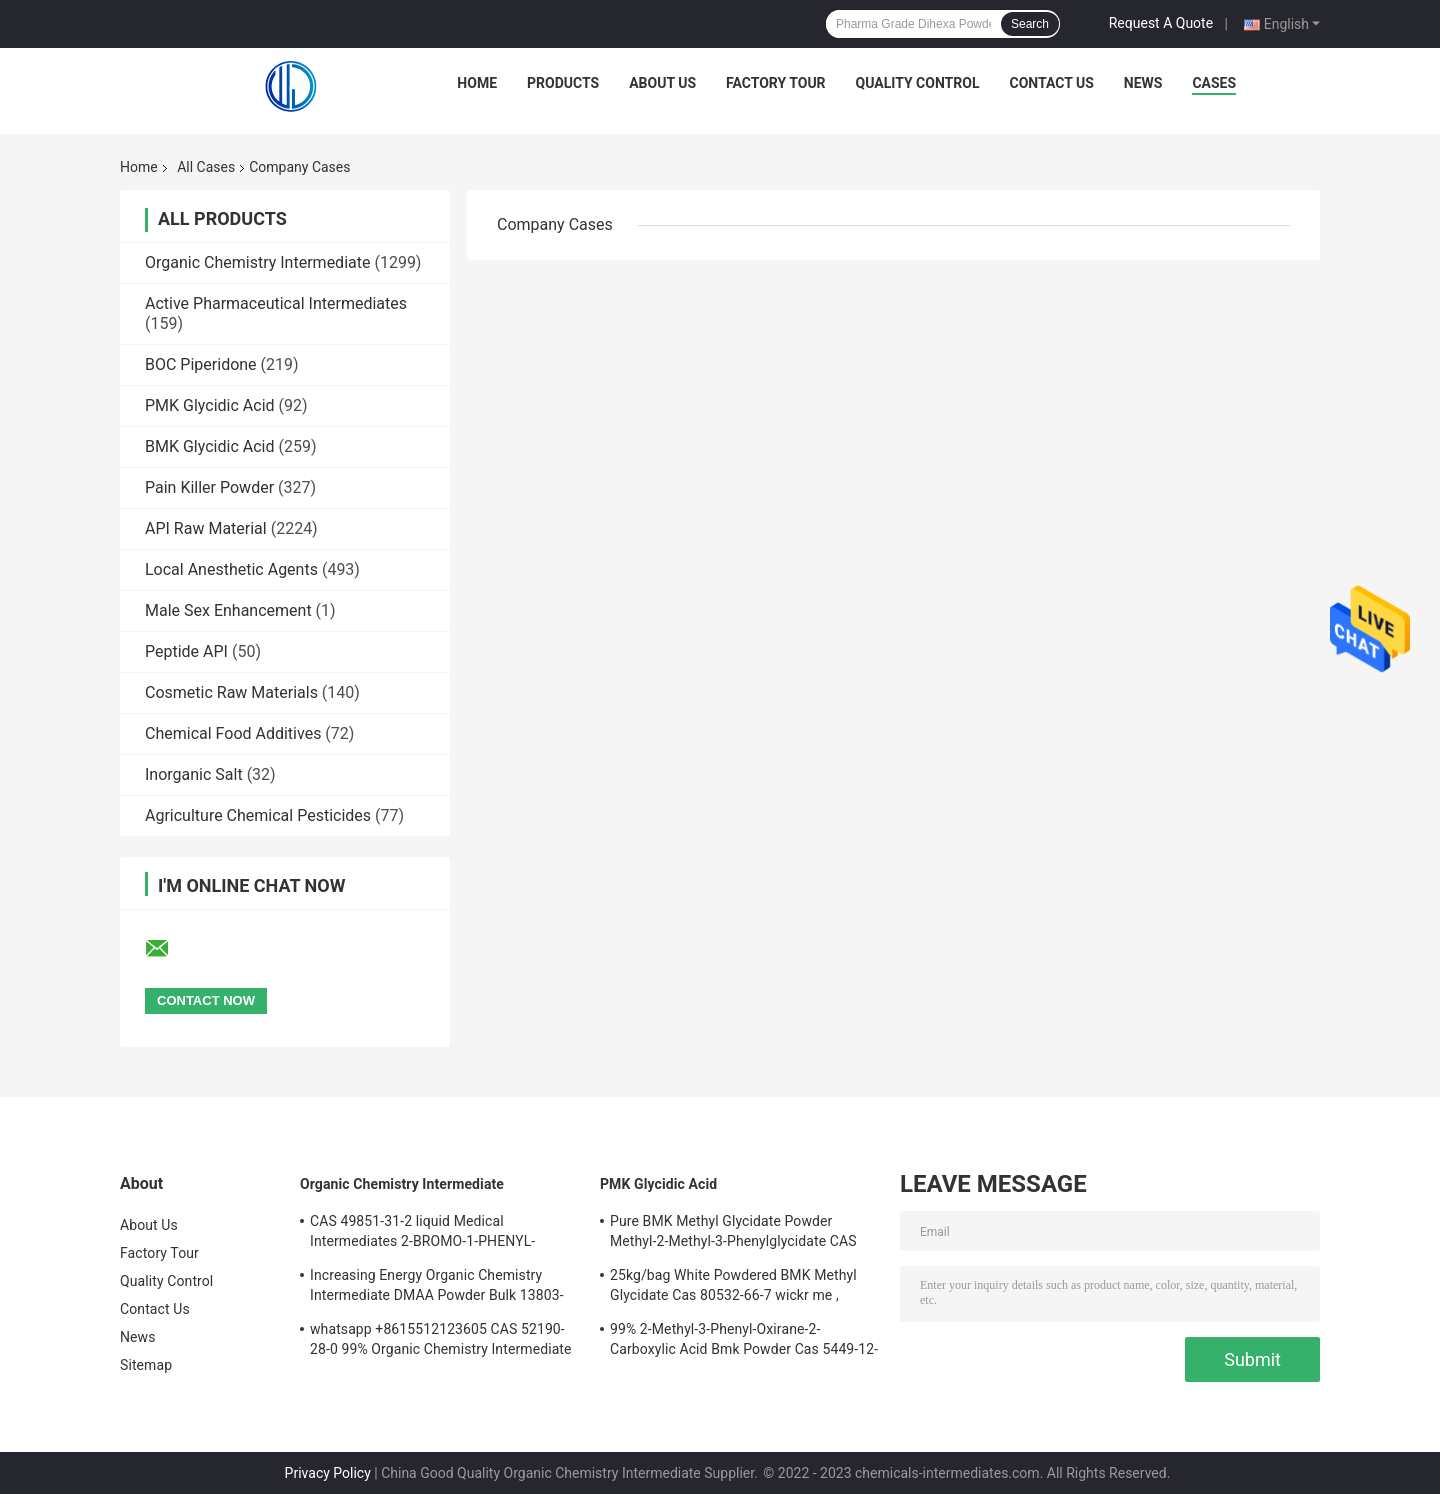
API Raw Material (206, 528)
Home (477, 83)
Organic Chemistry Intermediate (257, 262)
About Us (662, 83)
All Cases (206, 167)
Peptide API (186, 651)
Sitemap (146, 1365)
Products (563, 83)
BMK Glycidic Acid (209, 446)
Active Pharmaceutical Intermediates (276, 303)
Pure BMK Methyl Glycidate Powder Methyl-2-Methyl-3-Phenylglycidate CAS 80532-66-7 (733, 1234)
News (1143, 83)
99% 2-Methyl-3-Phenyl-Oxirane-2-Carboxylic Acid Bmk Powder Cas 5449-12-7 (744, 1342)
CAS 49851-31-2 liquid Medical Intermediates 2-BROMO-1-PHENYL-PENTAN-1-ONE (422, 1234)
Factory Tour (776, 83)
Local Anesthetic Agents (231, 569)
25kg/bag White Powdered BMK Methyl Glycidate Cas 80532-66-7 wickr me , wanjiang (733, 1288)
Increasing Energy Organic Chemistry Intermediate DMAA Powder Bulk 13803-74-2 (437, 1288)
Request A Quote (1161, 23)
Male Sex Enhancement (228, 610)
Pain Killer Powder (209, 487)
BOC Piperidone (201, 364)
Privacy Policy (328, 1473)
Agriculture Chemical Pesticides (258, 815)
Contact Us (1051, 83)
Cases (1214, 83)
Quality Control (918, 83)
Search (1030, 24)
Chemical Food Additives (233, 733)
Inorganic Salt (194, 774)
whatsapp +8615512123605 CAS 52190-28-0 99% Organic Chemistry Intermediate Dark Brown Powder (441, 1342)
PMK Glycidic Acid (210, 405)
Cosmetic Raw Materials (231, 692)
